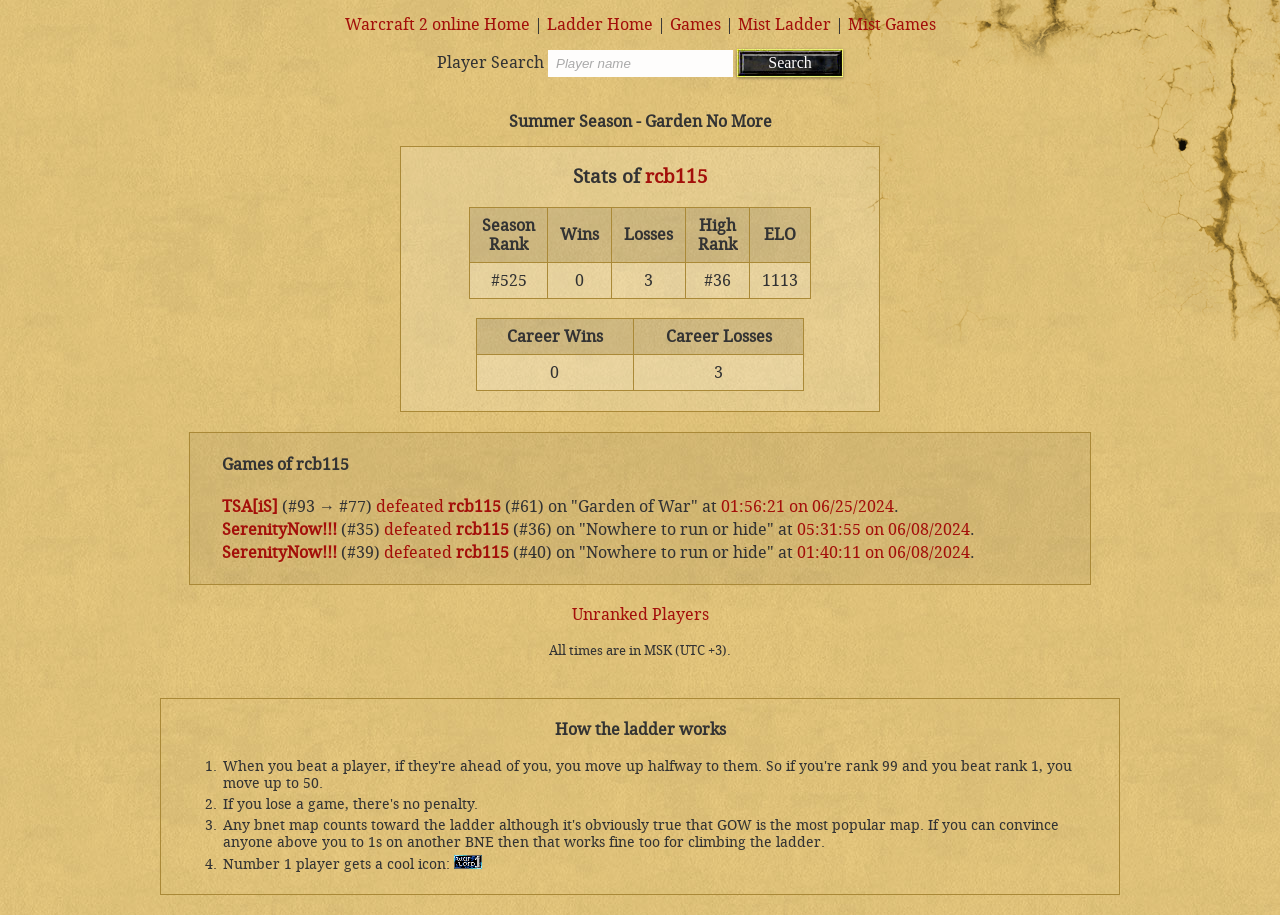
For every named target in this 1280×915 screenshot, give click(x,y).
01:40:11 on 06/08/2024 (883, 552)
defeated (410, 506)
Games (695, 24)
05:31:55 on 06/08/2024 (883, 529)
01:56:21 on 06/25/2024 (807, 506)
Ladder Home (600, 24)
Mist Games (892, 24)
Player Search (490, 62)
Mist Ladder (784, 24)
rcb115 (676, 177)
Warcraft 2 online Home (437, 24)
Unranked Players (640, 614)
